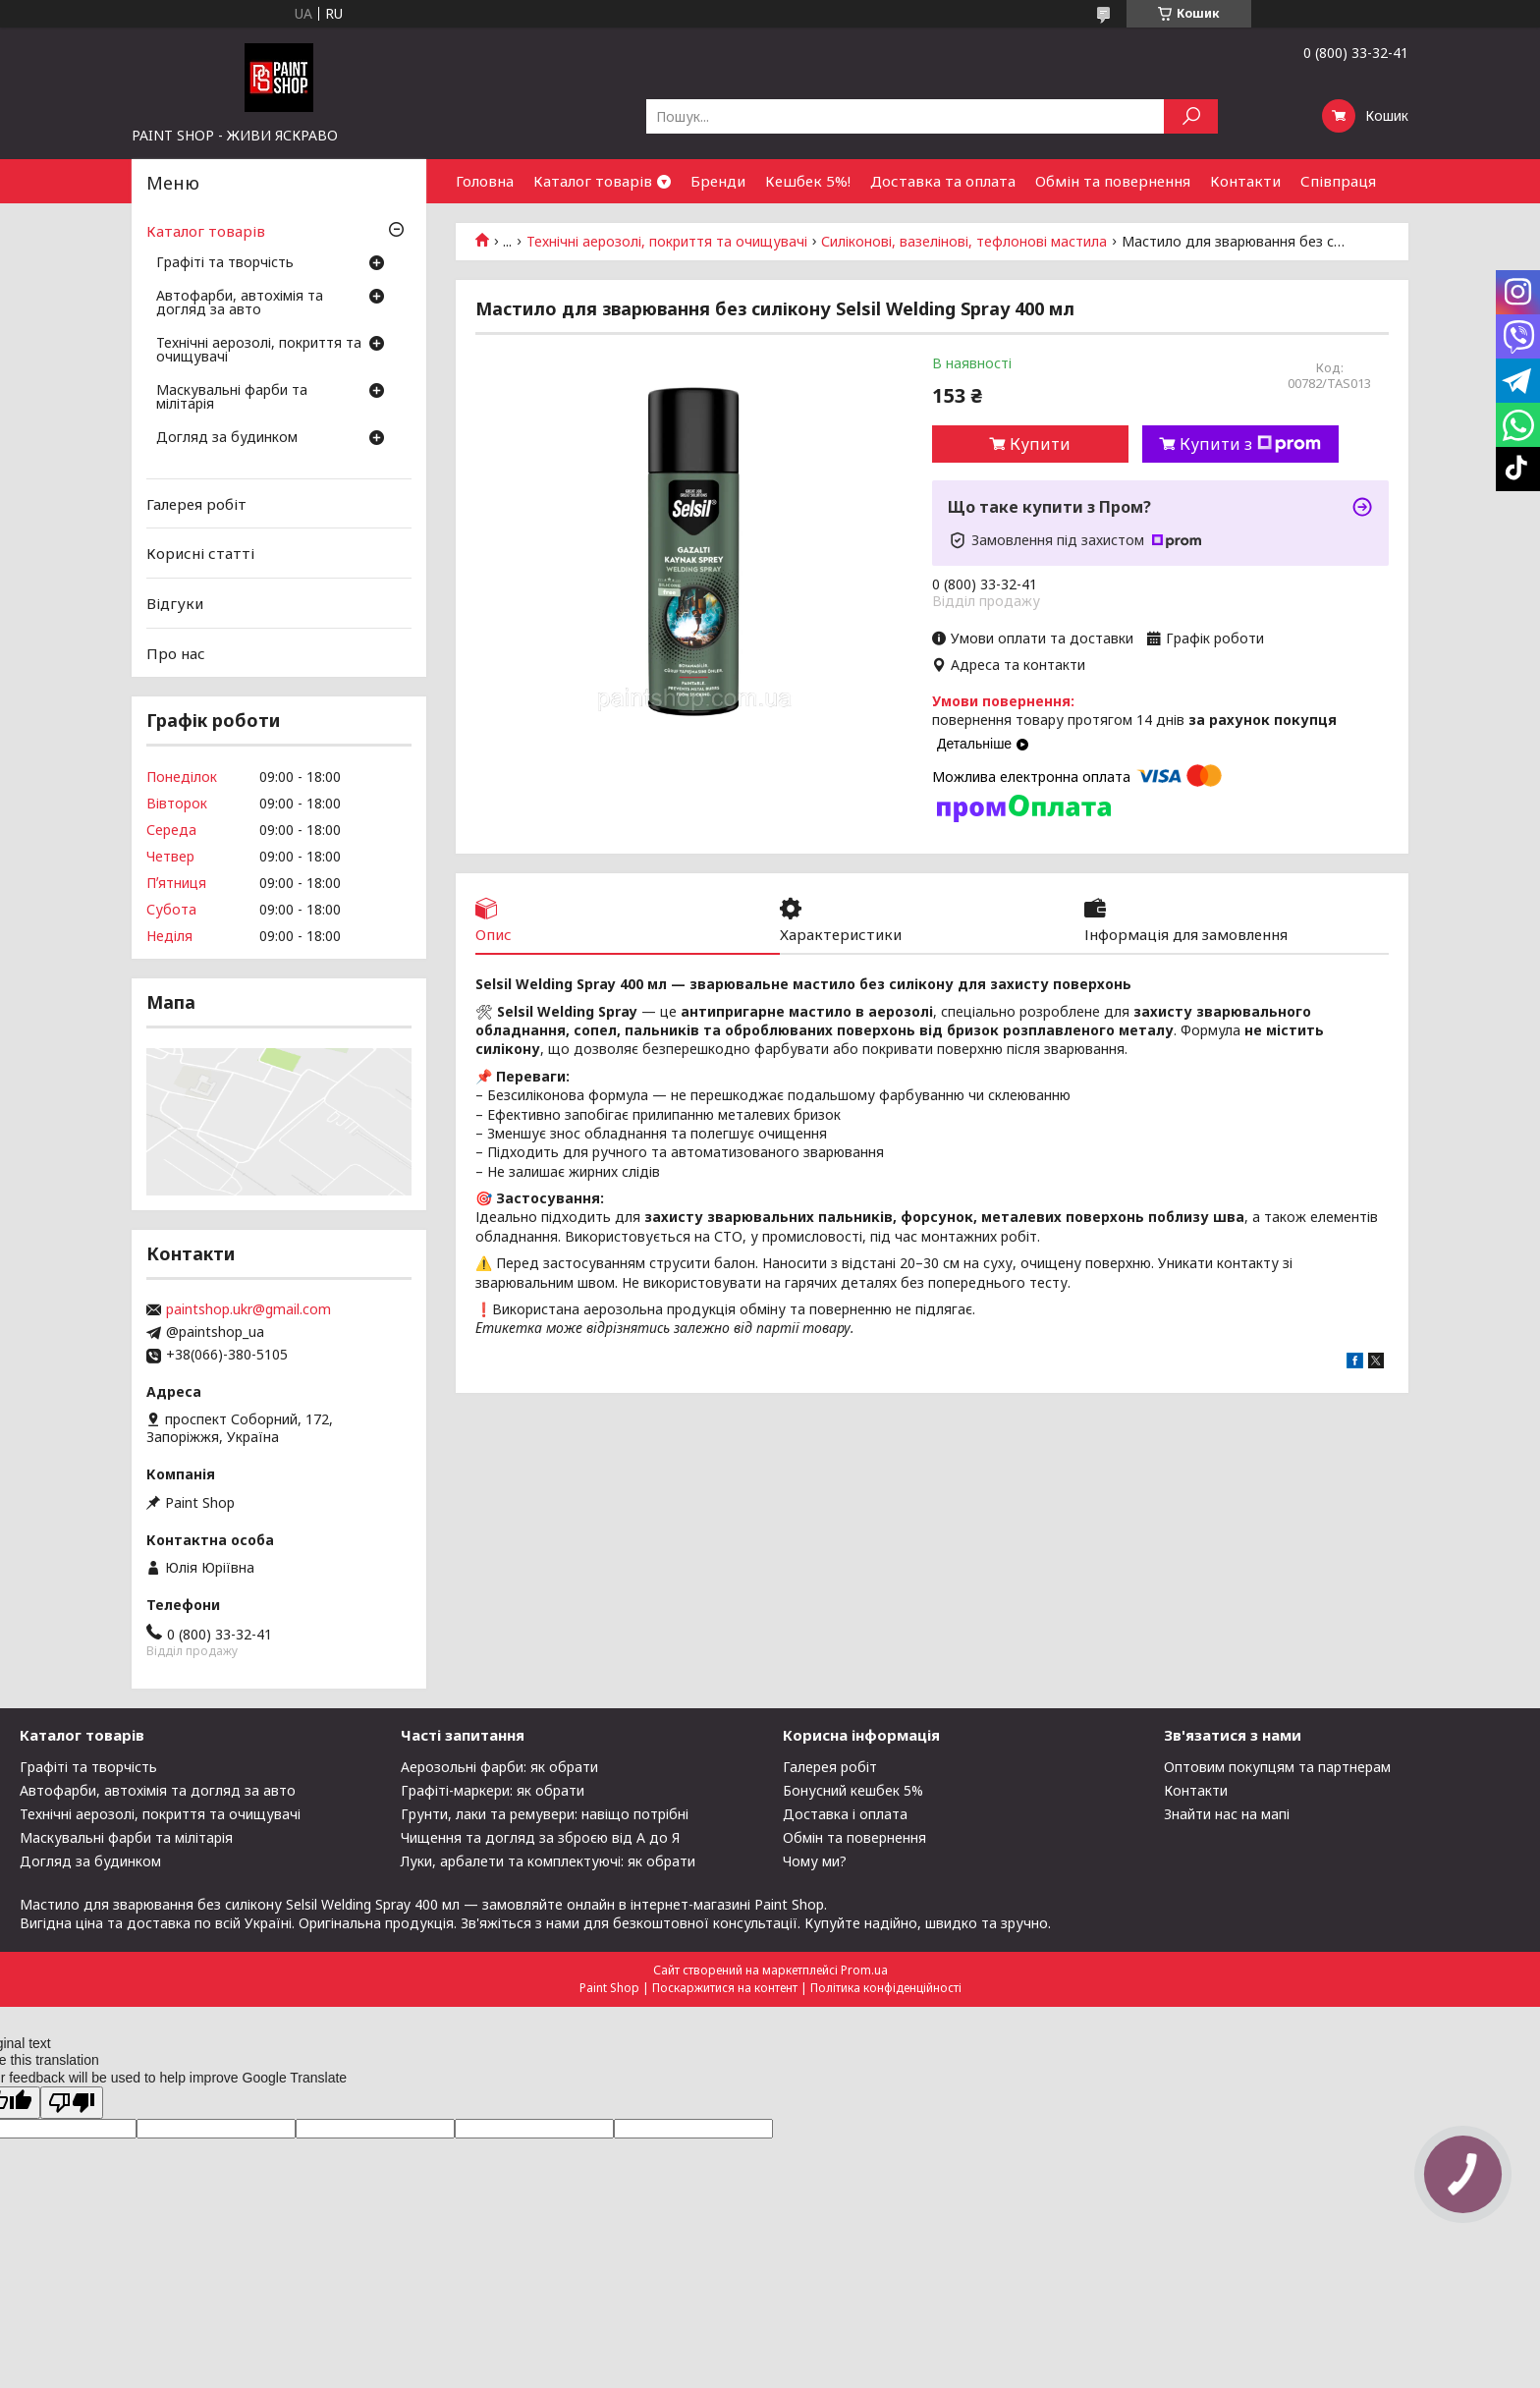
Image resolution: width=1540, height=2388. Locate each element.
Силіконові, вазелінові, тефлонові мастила (964, 241)
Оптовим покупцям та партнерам (1277, 1766)
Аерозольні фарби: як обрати (499, 1766)
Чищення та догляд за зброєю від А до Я (540, 1837)
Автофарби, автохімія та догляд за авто (239, 303)
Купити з (1250, 444)
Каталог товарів (592, 181)
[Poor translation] (71, 2102)
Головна (485, 181)
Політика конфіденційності (886, 1987)
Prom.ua (864, 1970)
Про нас (175, 652)
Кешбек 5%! (808, 181)
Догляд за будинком (227, 438)
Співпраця (1338, 181)
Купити (1040, 444)
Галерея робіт (196, 504)
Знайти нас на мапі (1227, 1814)
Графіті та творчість (225, 263)
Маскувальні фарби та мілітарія (231, 398)
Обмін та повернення (1112, 181)
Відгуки (174, 603)
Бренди (717, 181)
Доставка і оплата (845, 1814)
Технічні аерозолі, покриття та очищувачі (666, 241)
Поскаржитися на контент (725, 1987)
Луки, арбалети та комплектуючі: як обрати (548, 1861)
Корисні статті (200, 553)
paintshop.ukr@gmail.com (248, 1309)
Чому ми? (815, 1861)
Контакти (1245, 181)
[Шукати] (1191, 116)
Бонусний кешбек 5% (853, 1790)
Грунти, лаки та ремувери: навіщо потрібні (544, 1814)
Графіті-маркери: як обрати (492, 1790)
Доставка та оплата (943, 181)
